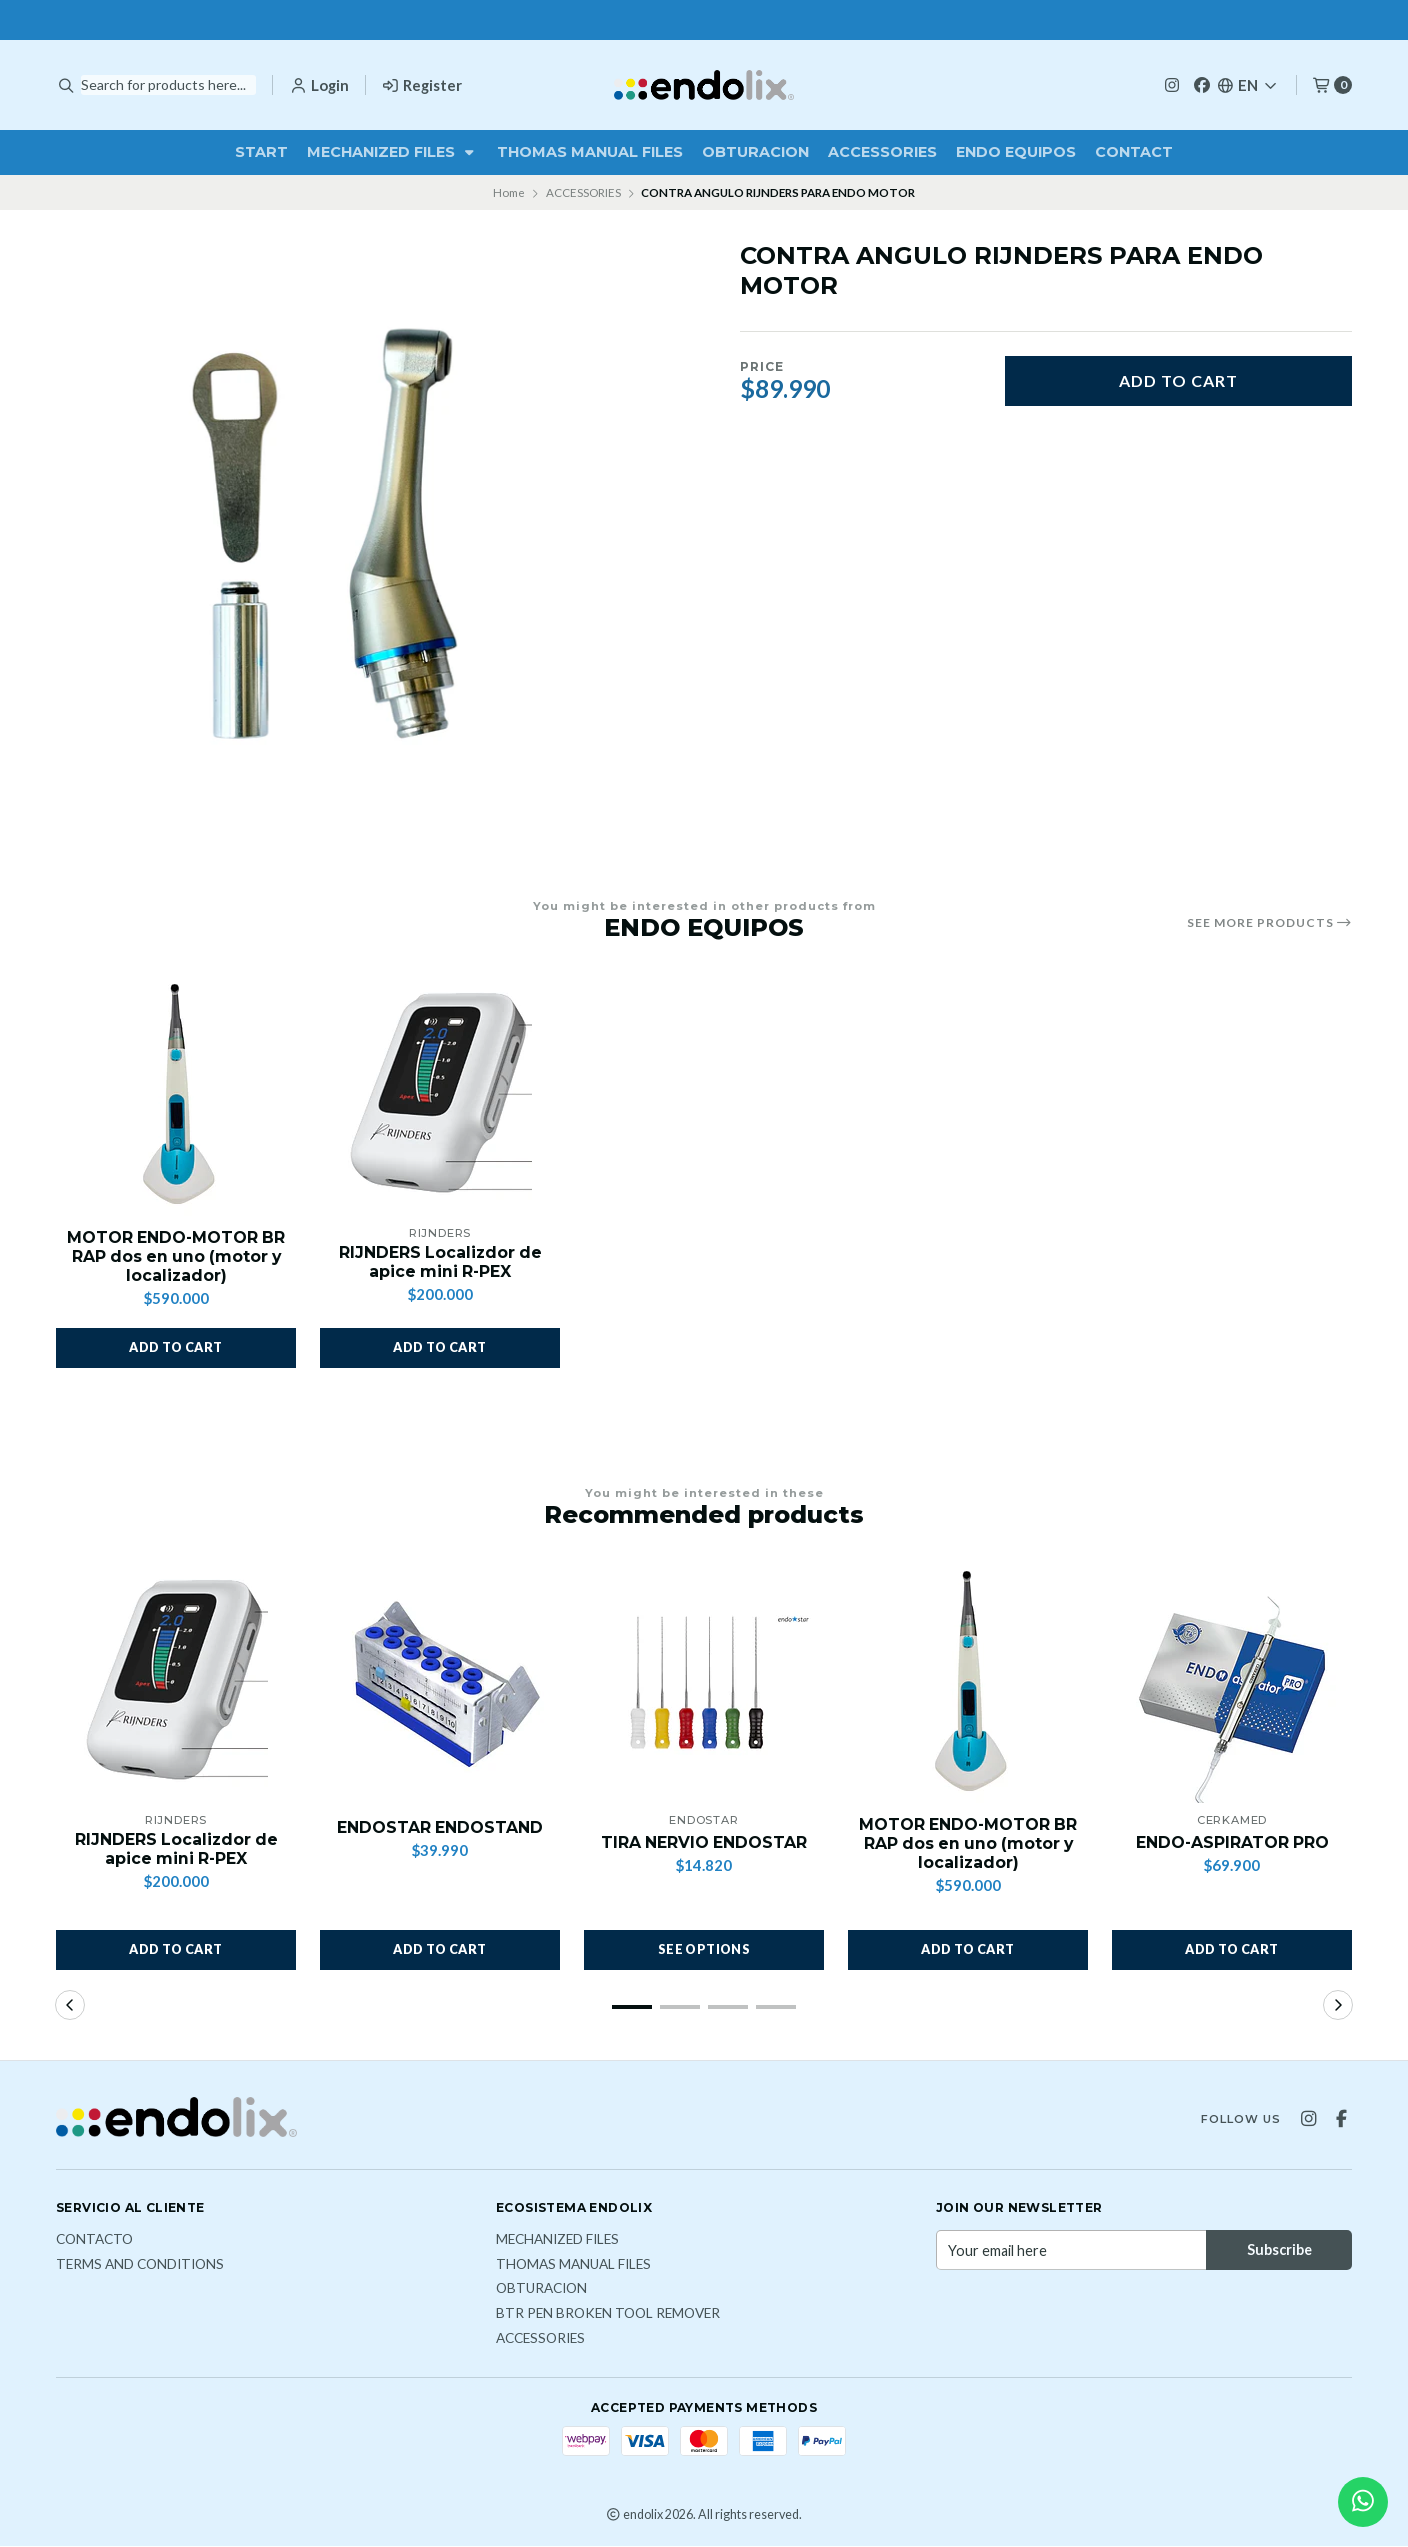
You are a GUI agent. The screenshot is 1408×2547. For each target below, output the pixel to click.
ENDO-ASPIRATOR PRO (1232, 1843)
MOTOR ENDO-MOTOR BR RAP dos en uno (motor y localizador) (176, 1256)
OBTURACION (755, 152)
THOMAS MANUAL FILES (590, 152)
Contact (1134, 152)
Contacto (94, 2241)
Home (509, 192)
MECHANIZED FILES (392, 152)
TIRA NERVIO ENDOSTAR (704, 1843)
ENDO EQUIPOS (1016, 152)
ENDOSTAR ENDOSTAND (440, 1828)
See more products (1269, 923)
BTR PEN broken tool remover (608, 2315)
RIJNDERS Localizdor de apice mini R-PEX (440, 1262)
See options (704, 1951)
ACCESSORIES (882, 152)
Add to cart (1178, 380)
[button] (176, 1348)
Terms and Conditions (140, 2266)
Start (261, 152)
